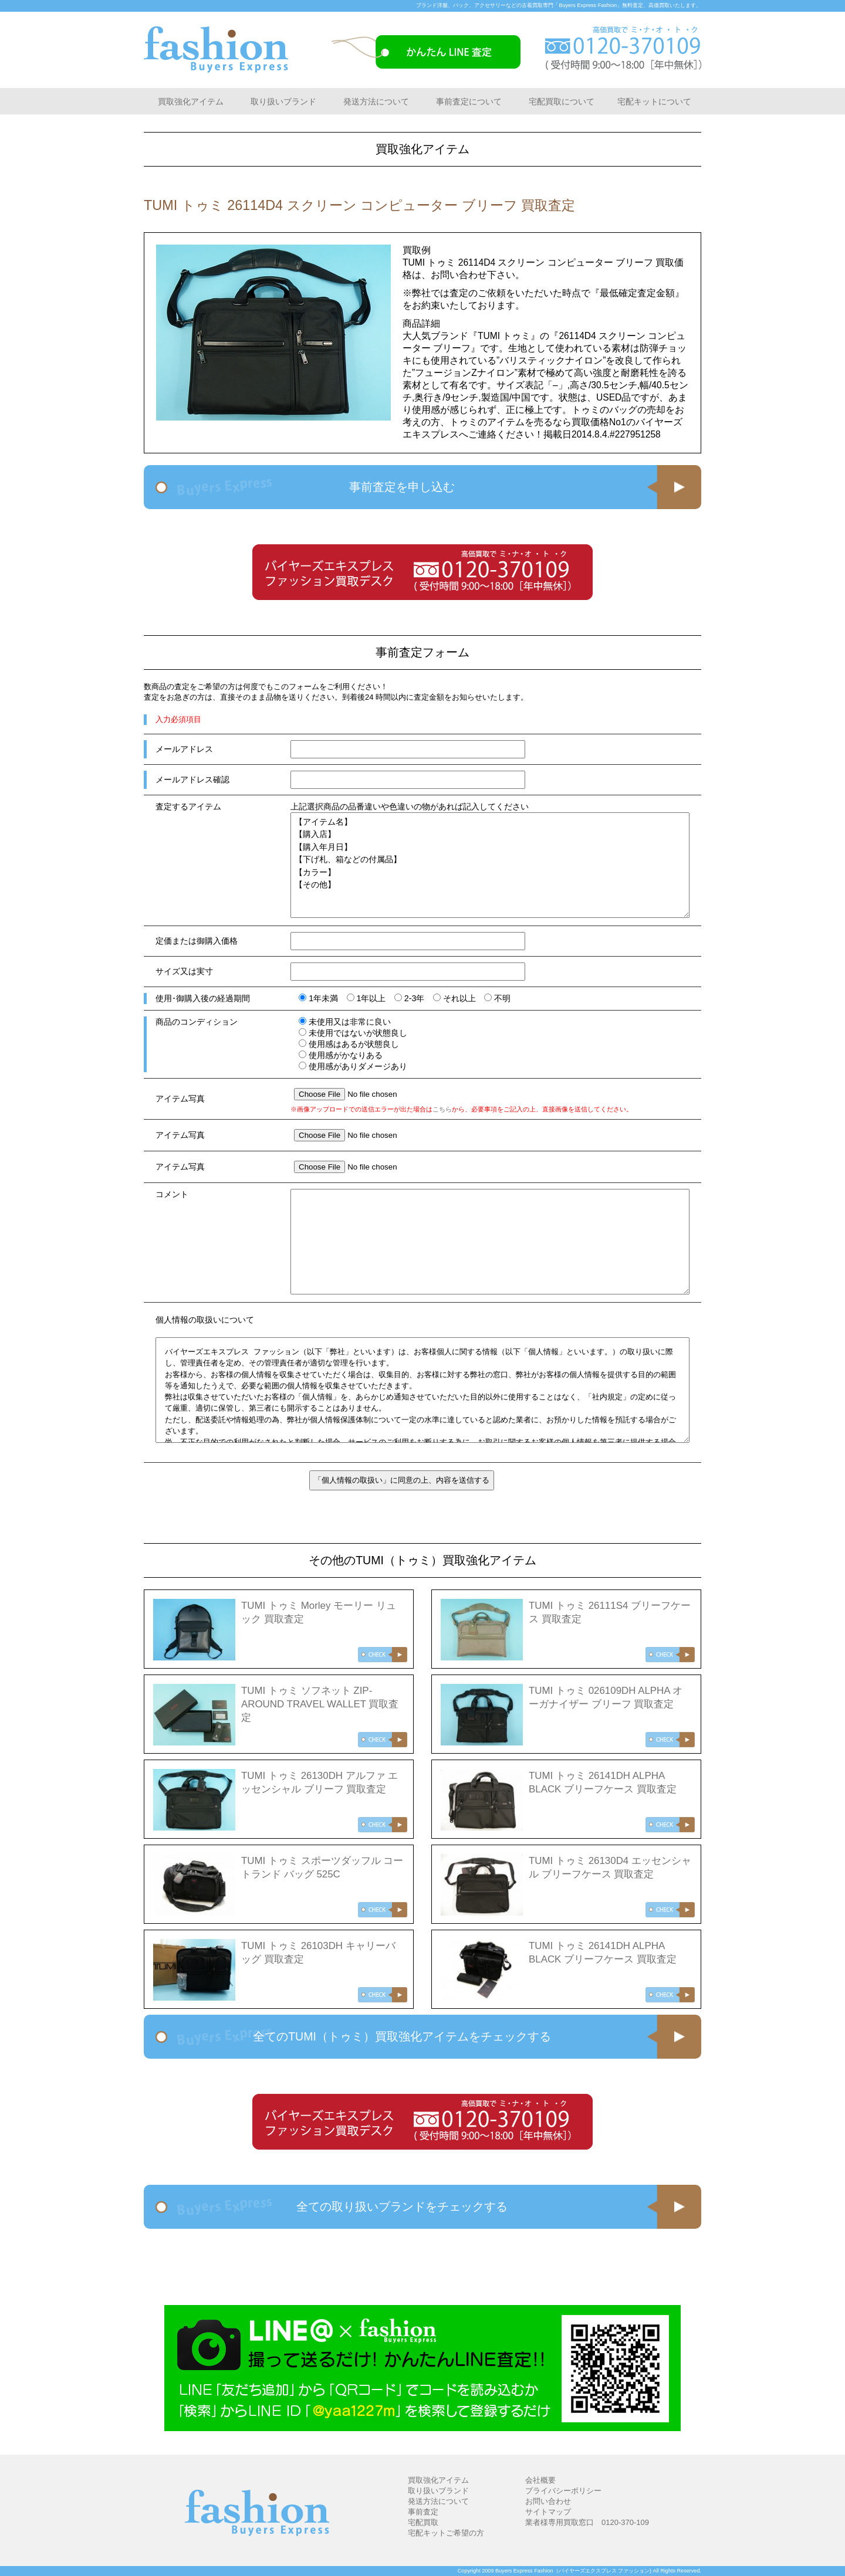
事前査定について (469, 101)
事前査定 (423, 2511)
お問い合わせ (548, 2501)
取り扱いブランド (283, 101)
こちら (442, 1109)
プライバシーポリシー (563, 2490)
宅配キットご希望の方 (446, 2532)
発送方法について (376, 101)
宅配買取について (561, 101)
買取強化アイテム (191, 101)
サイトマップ (548, 2511)
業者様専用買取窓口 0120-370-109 (587, 2522)
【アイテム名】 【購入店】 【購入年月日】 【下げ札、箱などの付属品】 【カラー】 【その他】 (489, 865)
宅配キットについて (654, 101)
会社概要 (540, 2480)
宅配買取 (423, 2522)
